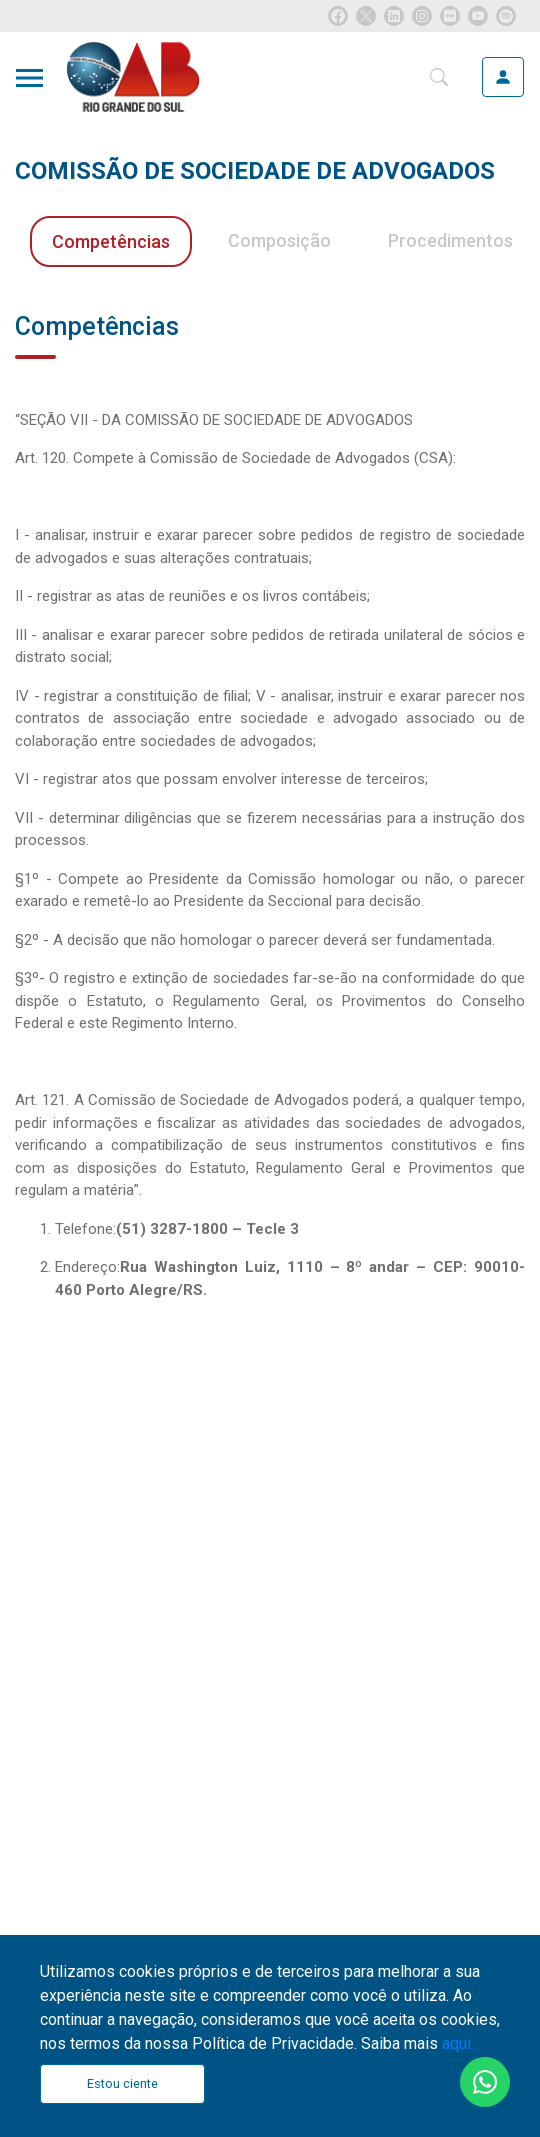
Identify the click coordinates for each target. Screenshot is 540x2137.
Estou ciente (122, 2083)
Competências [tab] (111, 241)
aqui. (458, 2043)
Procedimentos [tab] (450, 240)
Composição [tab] (279, 240)
